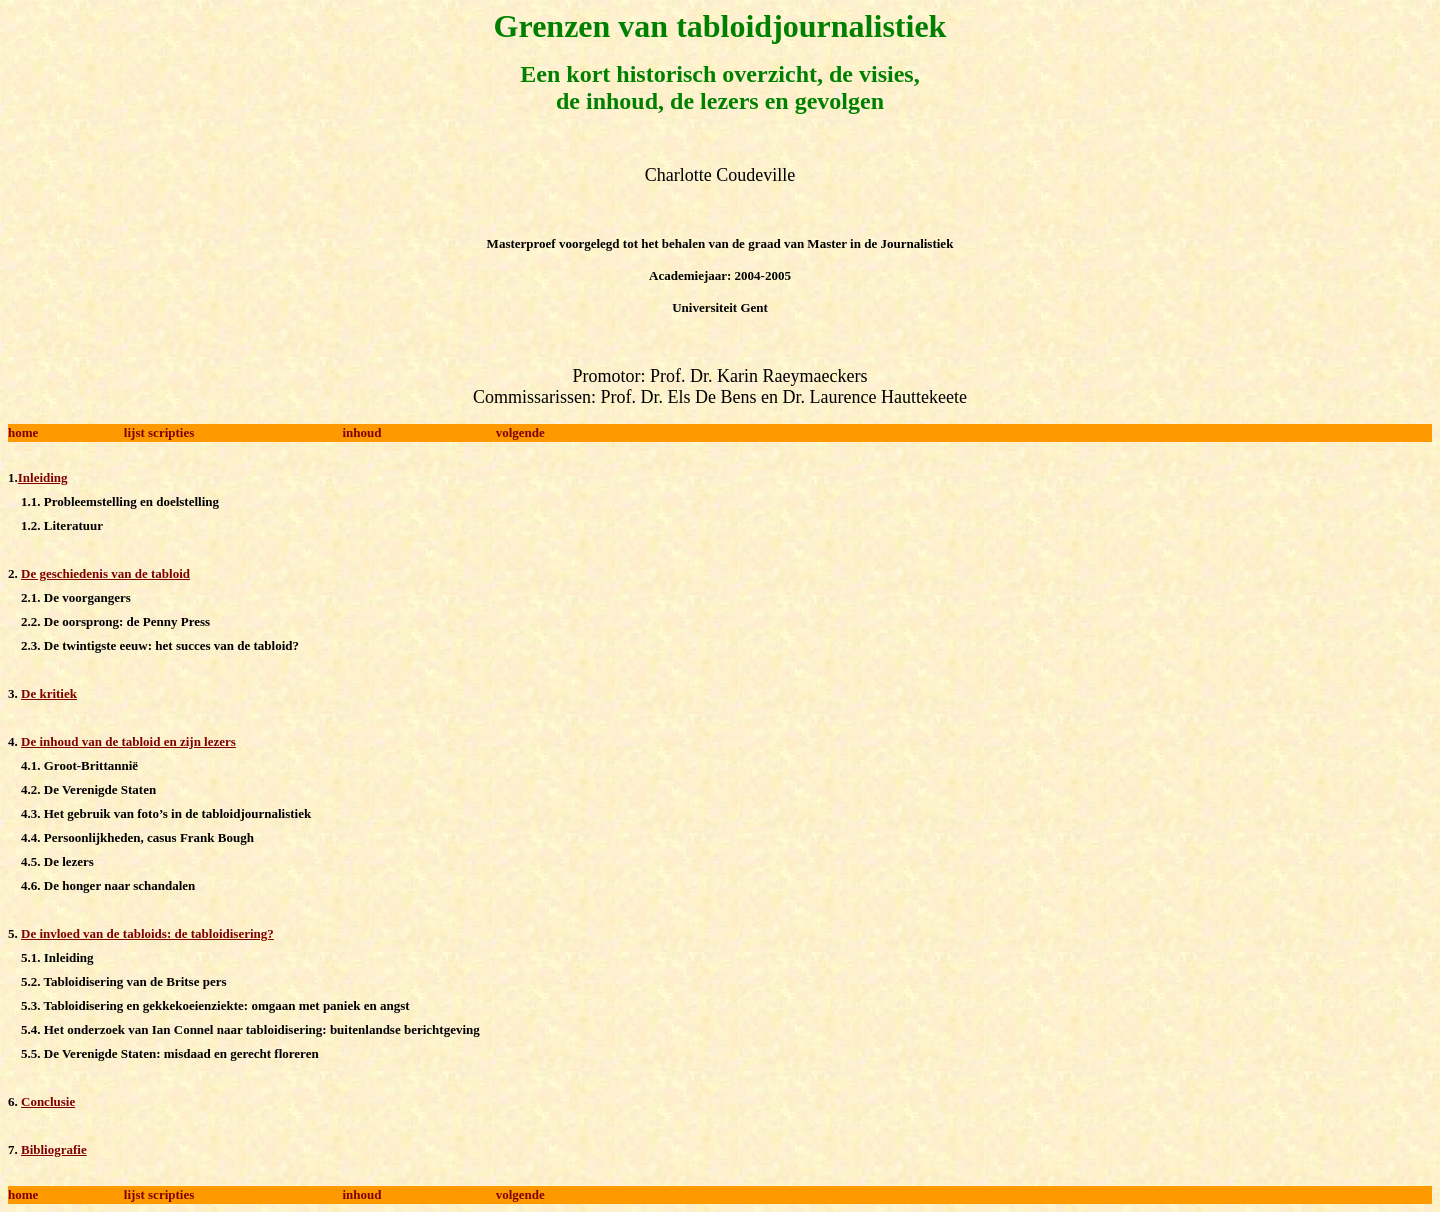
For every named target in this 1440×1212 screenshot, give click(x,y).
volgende (520, 432)
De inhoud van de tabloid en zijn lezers (128, 741)
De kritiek (49, 693)
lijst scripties (159, 432)
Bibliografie (54, 1149)
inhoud (362, 432)
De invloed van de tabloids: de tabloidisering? (147, 933)
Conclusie (48, 1101)
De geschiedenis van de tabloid (105, 573)
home (23, 432)
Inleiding (43, 477)
